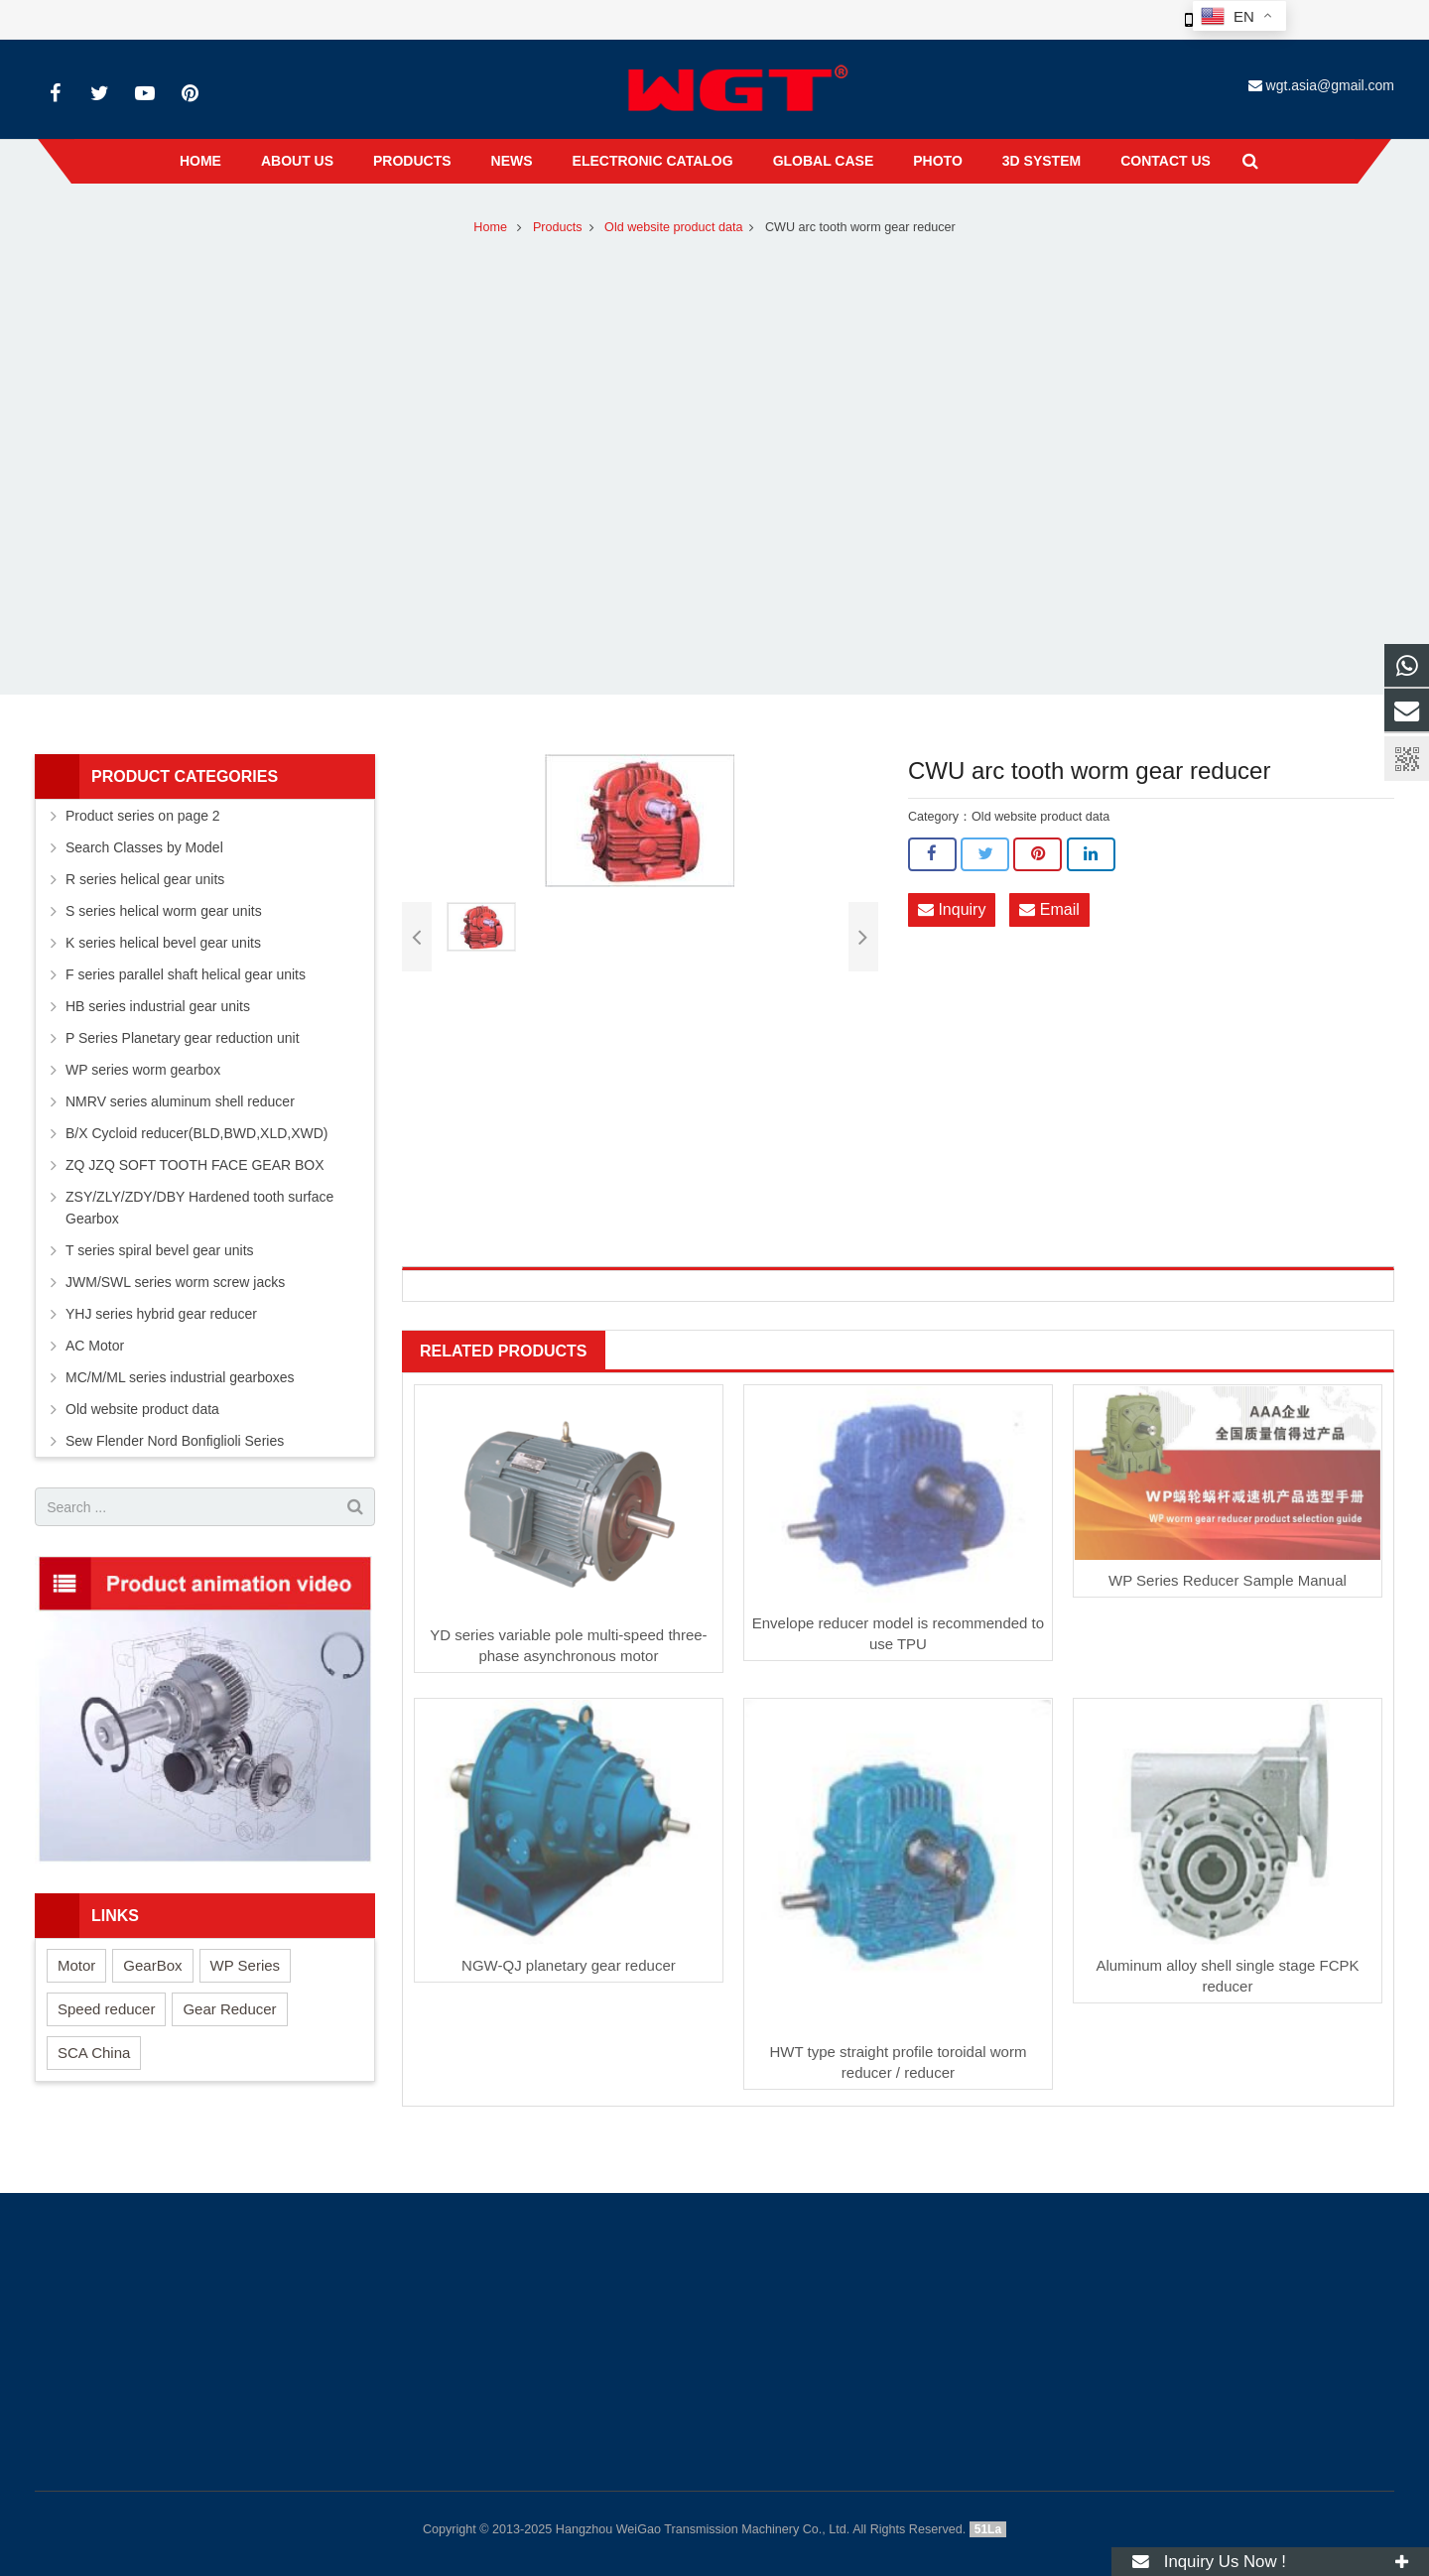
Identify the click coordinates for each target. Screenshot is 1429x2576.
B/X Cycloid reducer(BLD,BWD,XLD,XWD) (196, 1133)
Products (558, 227)
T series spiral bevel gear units (159, 1250)
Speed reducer (106, 2008)
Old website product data (673, 227)
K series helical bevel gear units (163, 943)
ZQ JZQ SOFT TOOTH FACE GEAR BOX (195, 1165)
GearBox (152, 1965)
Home (490, 227)
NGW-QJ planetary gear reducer (568, 1965)
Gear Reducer (229, 2008)
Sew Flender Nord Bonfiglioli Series (174, 1441)
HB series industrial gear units (157, 1006)
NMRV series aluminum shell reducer (180, 1101)
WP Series (245, 1965)
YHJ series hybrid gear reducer (161, 1314)
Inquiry (951, 909)
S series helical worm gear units (163, 911)
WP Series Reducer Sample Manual (1227, 1580)
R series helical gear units (144, 879)
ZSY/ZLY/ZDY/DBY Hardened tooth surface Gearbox (199, 1207)
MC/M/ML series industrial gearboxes (180, 1377)
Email (1049, 909)
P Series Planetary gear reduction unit (182, 1038)
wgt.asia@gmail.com (1330, 85)
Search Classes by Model (144, 847)
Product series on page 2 (142, 816)
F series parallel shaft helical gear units (185, 974)
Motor (76, 1965)
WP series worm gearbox (142, 1070)
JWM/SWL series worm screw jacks (175, 1282)
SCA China (94, 2052)
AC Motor (94, 1345)
